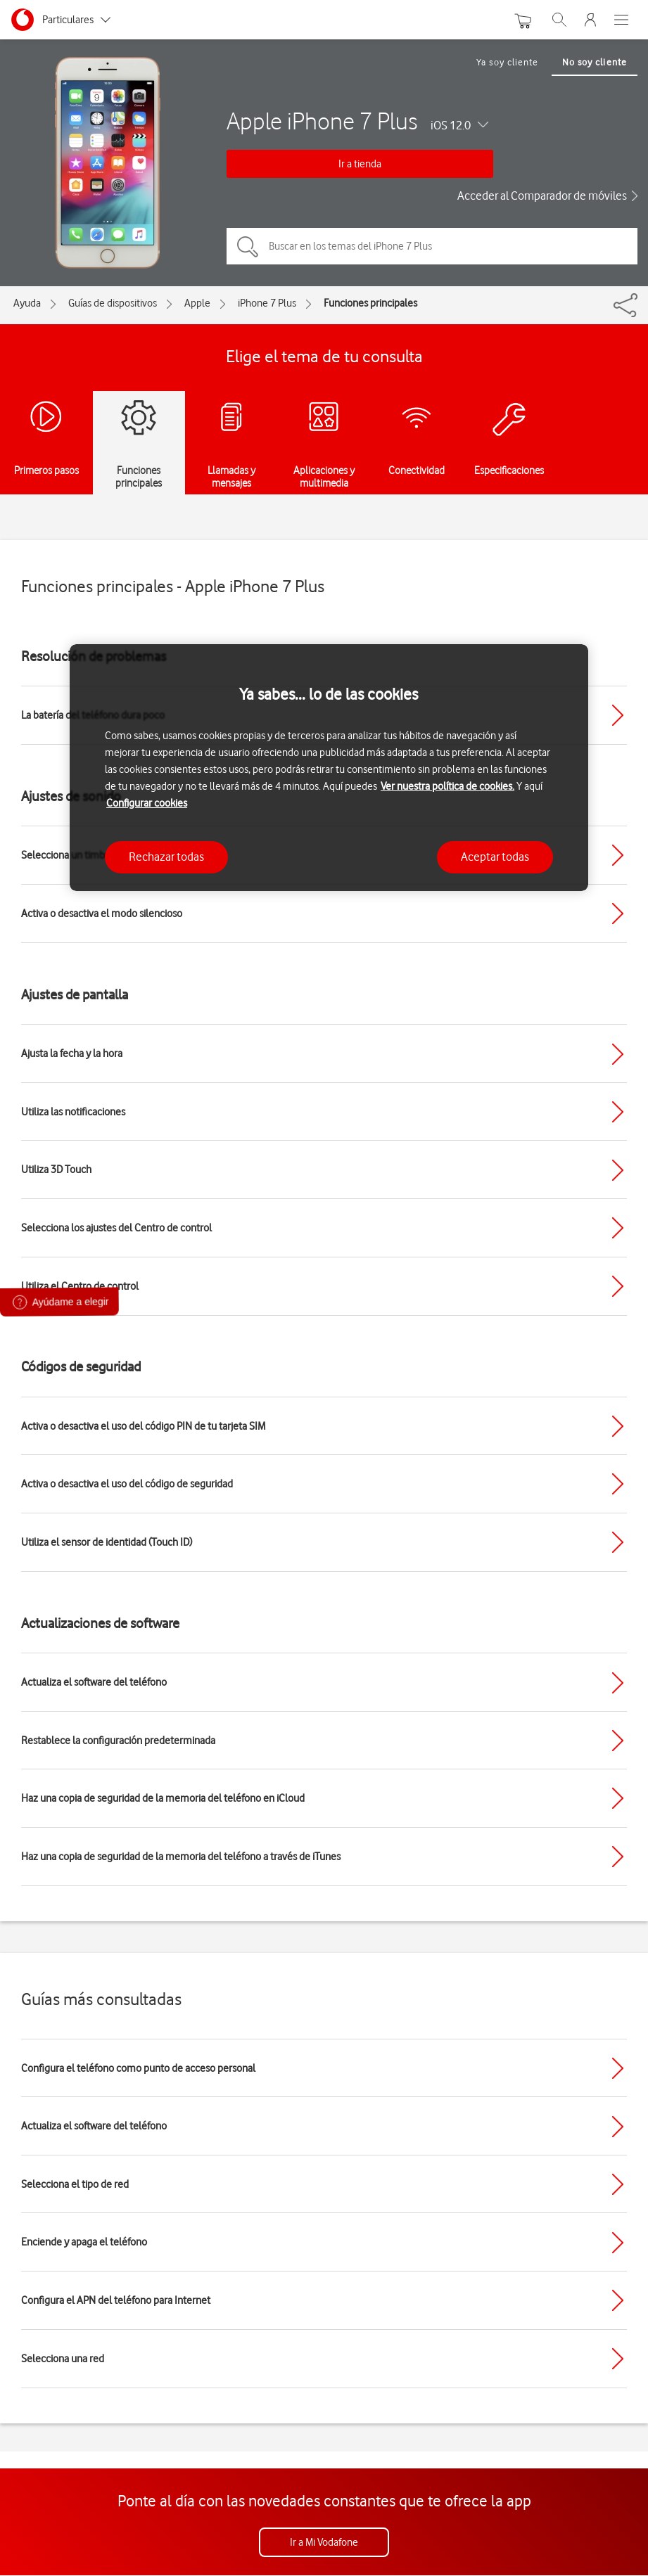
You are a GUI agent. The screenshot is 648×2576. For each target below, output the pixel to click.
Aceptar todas (495, 857)
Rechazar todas (166, 857)
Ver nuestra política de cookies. (447, 786)
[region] (329, 767)
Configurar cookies (146, 803)
